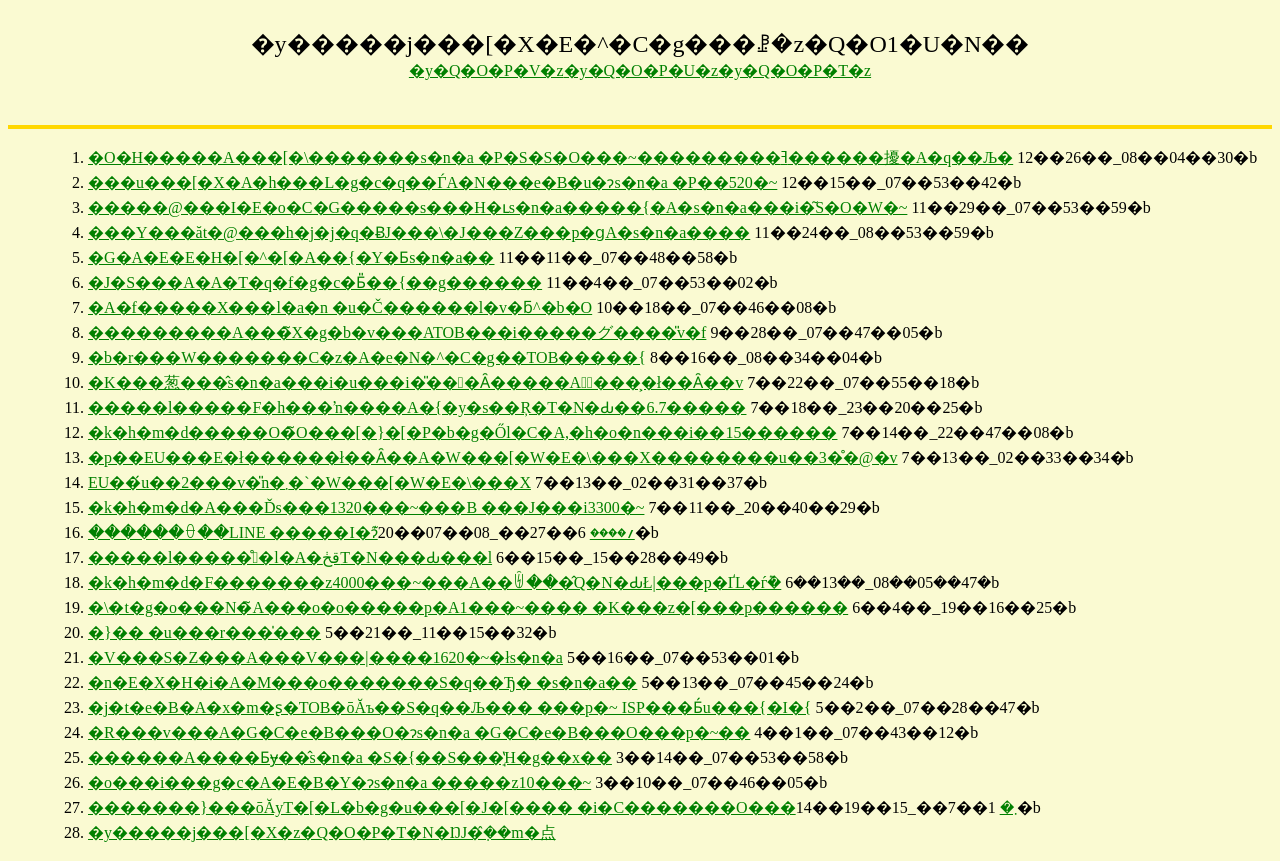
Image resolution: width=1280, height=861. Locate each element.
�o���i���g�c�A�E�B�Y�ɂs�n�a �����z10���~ (339, 782)
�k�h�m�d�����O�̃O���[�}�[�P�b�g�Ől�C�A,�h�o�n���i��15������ (462, 432)
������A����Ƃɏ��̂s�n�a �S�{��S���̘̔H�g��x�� (350, 757)
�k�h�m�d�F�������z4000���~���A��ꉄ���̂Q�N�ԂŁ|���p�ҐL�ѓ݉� (434, 582)
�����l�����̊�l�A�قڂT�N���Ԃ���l (290, 557)
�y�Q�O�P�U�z (641, 70)
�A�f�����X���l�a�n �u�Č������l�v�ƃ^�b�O (340, 307)
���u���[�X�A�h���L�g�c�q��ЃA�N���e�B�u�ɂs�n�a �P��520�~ (432, 182)
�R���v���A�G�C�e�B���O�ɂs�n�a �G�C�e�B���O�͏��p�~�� (419, 732)
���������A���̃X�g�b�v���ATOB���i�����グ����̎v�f (397, 332)
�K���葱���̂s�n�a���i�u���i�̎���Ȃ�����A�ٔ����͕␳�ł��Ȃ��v (415, 382)
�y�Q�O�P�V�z (486, 70)
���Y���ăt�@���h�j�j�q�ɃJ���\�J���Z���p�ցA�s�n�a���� (419, 232)
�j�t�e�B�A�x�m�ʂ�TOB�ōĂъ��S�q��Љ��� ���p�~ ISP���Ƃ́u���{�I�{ (450, 707)
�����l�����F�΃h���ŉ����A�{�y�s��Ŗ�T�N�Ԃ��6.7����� (417, 407)
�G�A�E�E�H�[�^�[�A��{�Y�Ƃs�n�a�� (291, 257)
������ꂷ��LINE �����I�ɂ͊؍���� (361, 532)
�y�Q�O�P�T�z (794, 70)
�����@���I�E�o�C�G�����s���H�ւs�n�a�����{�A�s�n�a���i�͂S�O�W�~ (497, 207)
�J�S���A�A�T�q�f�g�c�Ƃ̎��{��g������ (315, 282)
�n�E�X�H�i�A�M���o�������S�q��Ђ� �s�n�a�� (362, 682)
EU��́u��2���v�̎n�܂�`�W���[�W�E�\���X (309, 482)
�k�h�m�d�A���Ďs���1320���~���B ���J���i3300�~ (366, 507)
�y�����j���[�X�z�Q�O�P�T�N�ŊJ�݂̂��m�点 (322, 832)
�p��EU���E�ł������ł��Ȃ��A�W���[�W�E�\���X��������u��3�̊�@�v (493, 457)
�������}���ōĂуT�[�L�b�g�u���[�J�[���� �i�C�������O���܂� (552, 807)
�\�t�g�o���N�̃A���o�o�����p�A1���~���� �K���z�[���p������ (468, 607)
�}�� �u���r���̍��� (204, 632)
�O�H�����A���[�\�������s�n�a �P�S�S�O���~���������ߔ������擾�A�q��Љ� (550, 157)
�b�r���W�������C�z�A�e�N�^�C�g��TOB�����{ (367, 357)
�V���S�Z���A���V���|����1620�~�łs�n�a (325, 657)
